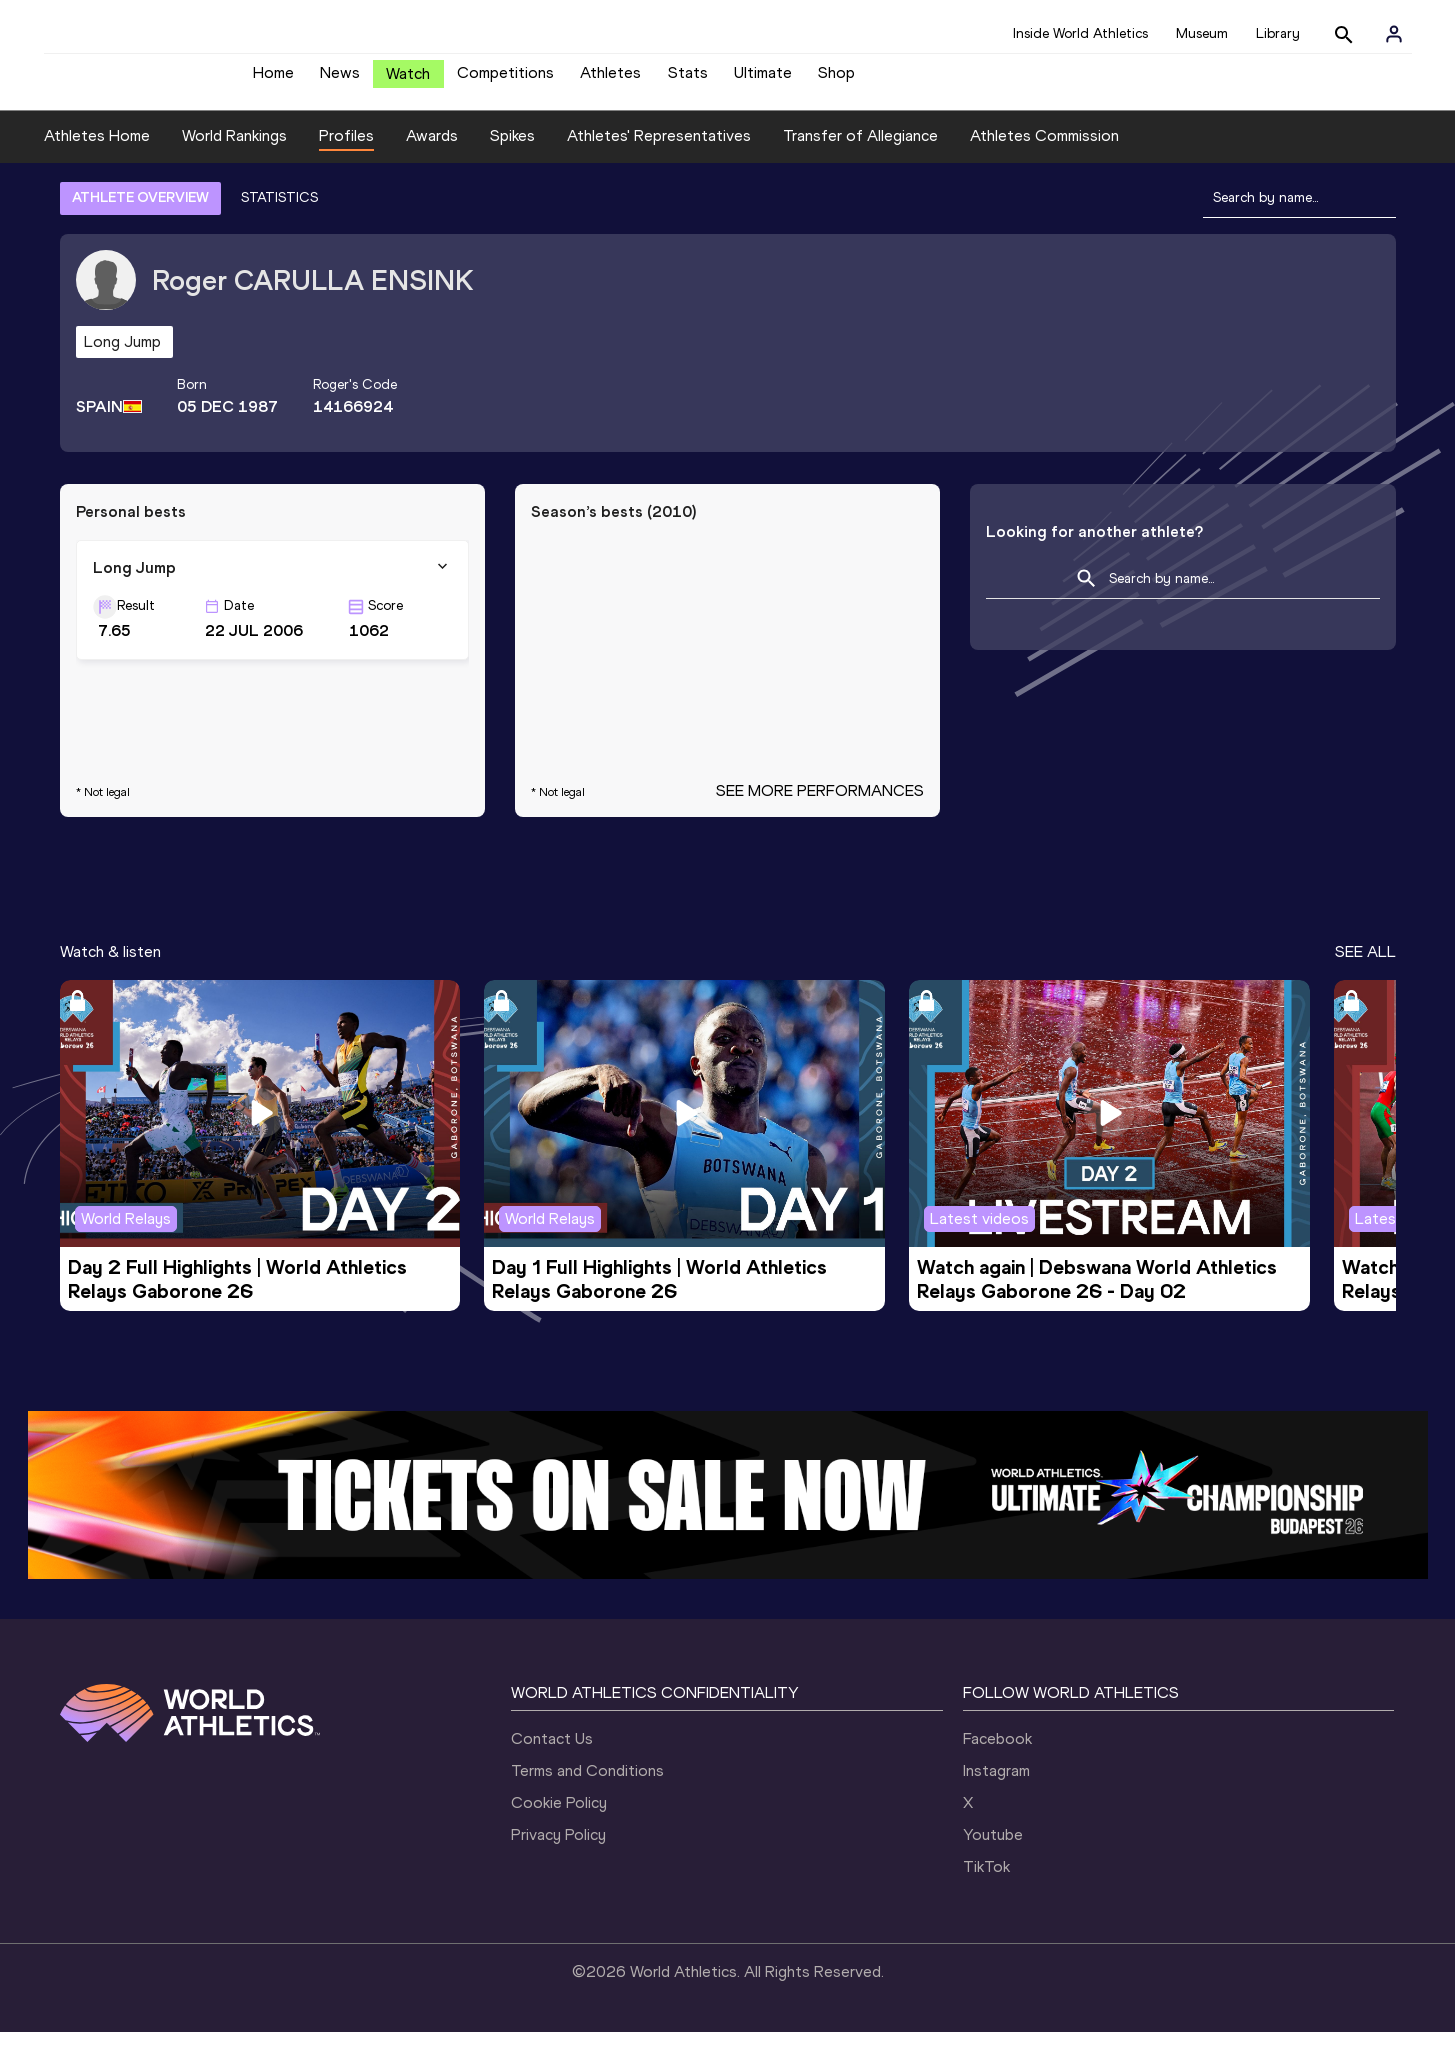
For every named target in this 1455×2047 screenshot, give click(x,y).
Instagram (996, 1785)
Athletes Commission (1044, 150)
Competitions (505, 80)
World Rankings (234, 150)
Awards (432, 150)
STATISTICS (279, 212)
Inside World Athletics (1080, 33)
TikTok (986, 1881)
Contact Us (552, 1753)
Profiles (346, 150)
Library (1278, 33)
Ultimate (763, 80)
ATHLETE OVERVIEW (140, 212)
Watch (408, 81)
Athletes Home (97, 150)
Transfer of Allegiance (860, 150)
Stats (688, 80)
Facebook (997, 1753)
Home (273, 80)
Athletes (610, 80)
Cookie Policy (559, 1817)
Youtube (993, 1849)
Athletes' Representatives (659, 150)
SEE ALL (1365, 966)
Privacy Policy (558, 1849)
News (340, 80)
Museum (1202, 33)
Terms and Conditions (587, 1785)
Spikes (512, 150)
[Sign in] (1394, 34)
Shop (836, 80)
